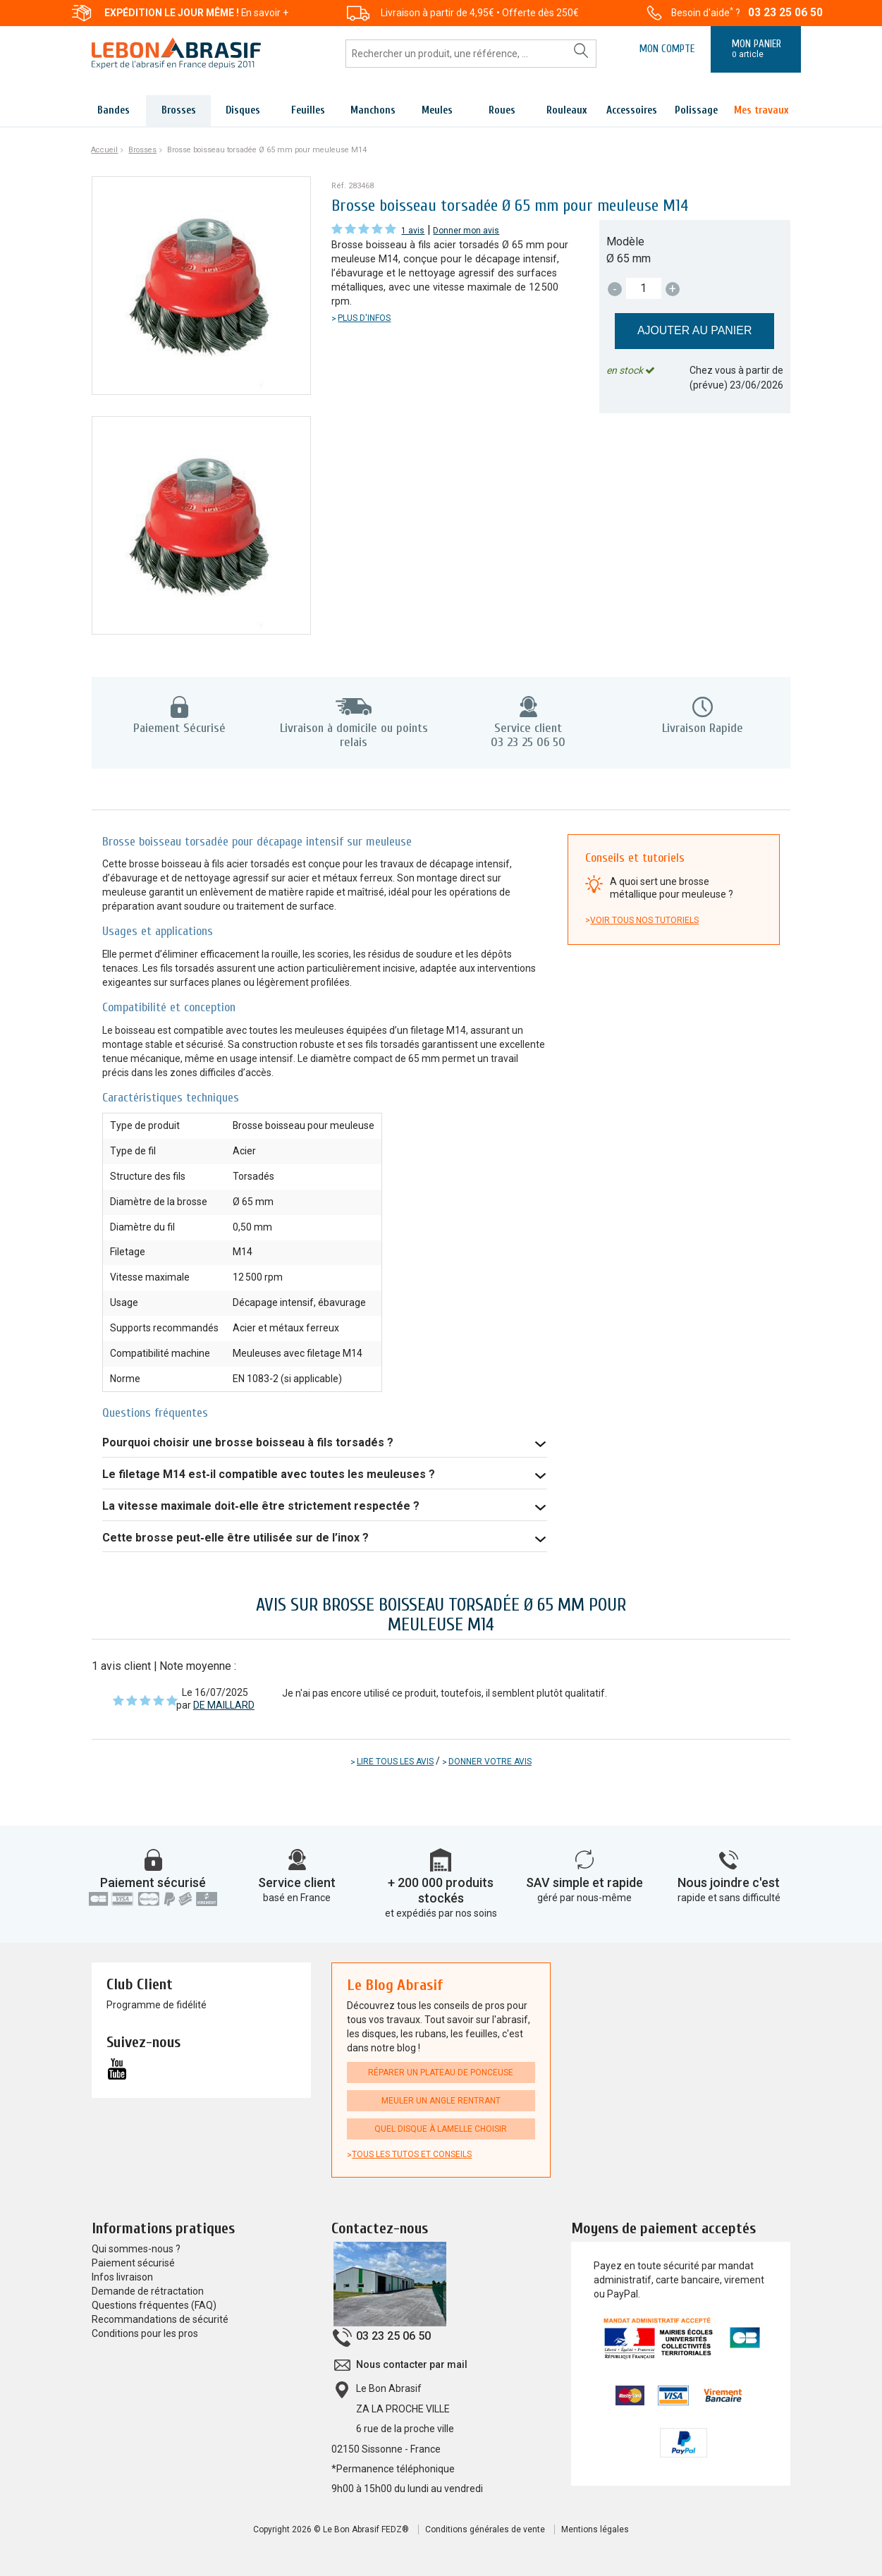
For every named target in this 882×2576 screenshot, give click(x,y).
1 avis (412, 231)
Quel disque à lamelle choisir (440, 2129)
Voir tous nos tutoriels (644, 920)
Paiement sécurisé (153, 1882)
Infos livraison (122, 2277)
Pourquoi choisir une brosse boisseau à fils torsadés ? (247, 1442)
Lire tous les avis (395, 1761)
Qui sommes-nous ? (136, 2248)
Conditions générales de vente (485, 2529)
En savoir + (264, 12)
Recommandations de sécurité (160, 2319)
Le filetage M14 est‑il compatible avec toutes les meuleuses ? (268, 1474)
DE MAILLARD (224, 1705)
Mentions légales (595, 2529)
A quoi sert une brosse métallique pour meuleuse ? (671, 888)
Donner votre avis (490, 1761)
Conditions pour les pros (145, 2333)
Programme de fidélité (156, 2004)
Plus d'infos (364, 318)
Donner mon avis (466, 231)
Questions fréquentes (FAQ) (154, 2305)
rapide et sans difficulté (729, 1897)
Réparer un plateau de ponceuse (440, 2072)
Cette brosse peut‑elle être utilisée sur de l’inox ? (235, 1537)
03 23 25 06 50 (785, 12)
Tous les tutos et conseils (412, 2154)
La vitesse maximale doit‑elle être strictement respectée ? (260, 1506)
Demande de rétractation (148, 2291)
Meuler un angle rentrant (441, 2101)
